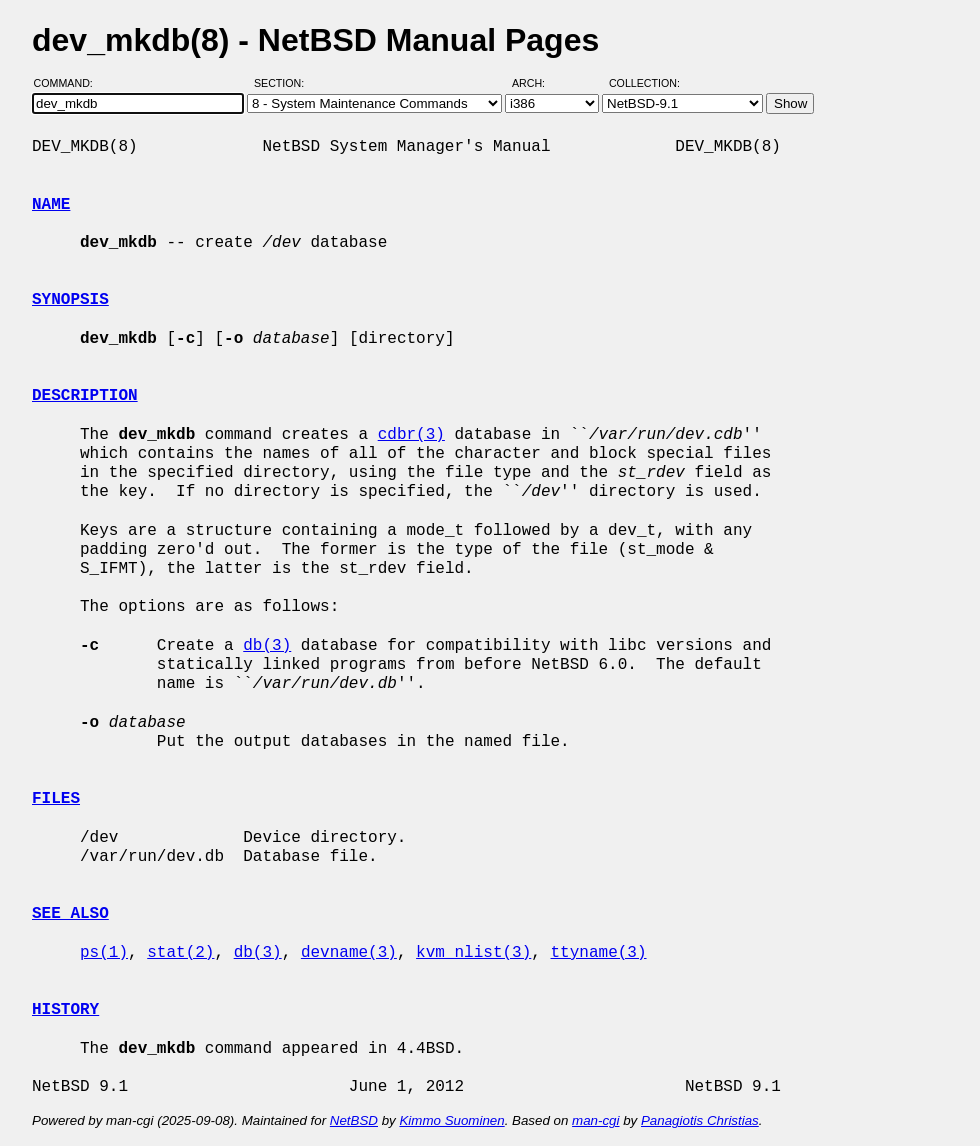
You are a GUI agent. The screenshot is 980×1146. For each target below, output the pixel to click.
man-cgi (595, 1120)
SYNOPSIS (70, 300)
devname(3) (349, 953)
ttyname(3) (598, 953)
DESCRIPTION (85, 396)
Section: (283, 83)
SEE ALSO (70, 914)
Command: (69, 83)
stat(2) (180, 953)
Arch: (537, 83)
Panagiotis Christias (700, 1120)
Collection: (644, 83)
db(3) (267, 646)
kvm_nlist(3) (473, 953)
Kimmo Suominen (451, 1120)
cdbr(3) (411, 435)
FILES (56, 799)
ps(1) (104, 953)
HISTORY (65, 1010)
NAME (51, 205)
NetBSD (354, 1120)
